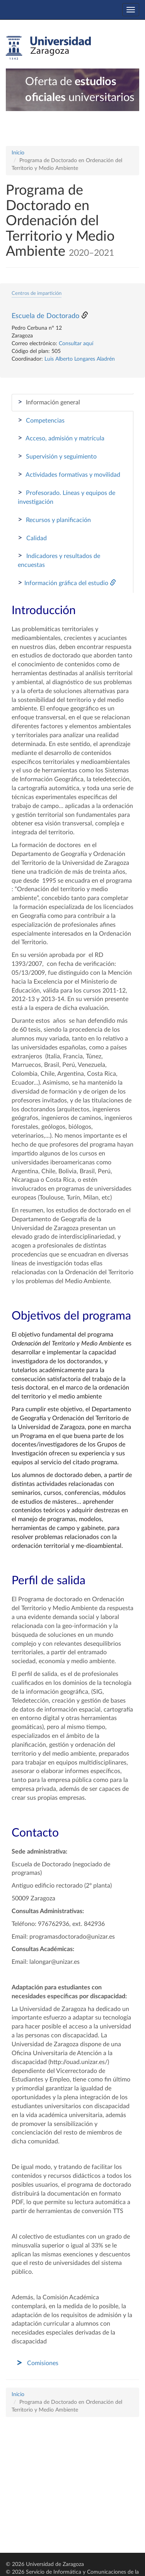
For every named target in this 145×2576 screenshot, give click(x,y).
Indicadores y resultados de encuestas (59, 560)
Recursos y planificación (54, 520)
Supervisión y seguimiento (57, 456)
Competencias (41, 420)
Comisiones (42, 2363)
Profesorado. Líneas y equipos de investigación (66, 497)
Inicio (18, 153)
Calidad (32, 538)
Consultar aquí (76, 343)
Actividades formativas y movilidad (69, 474)
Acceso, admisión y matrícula (61, 438)
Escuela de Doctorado (45, 316)
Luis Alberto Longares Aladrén (79, 359)
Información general (49, 402)
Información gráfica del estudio (67, 583)
